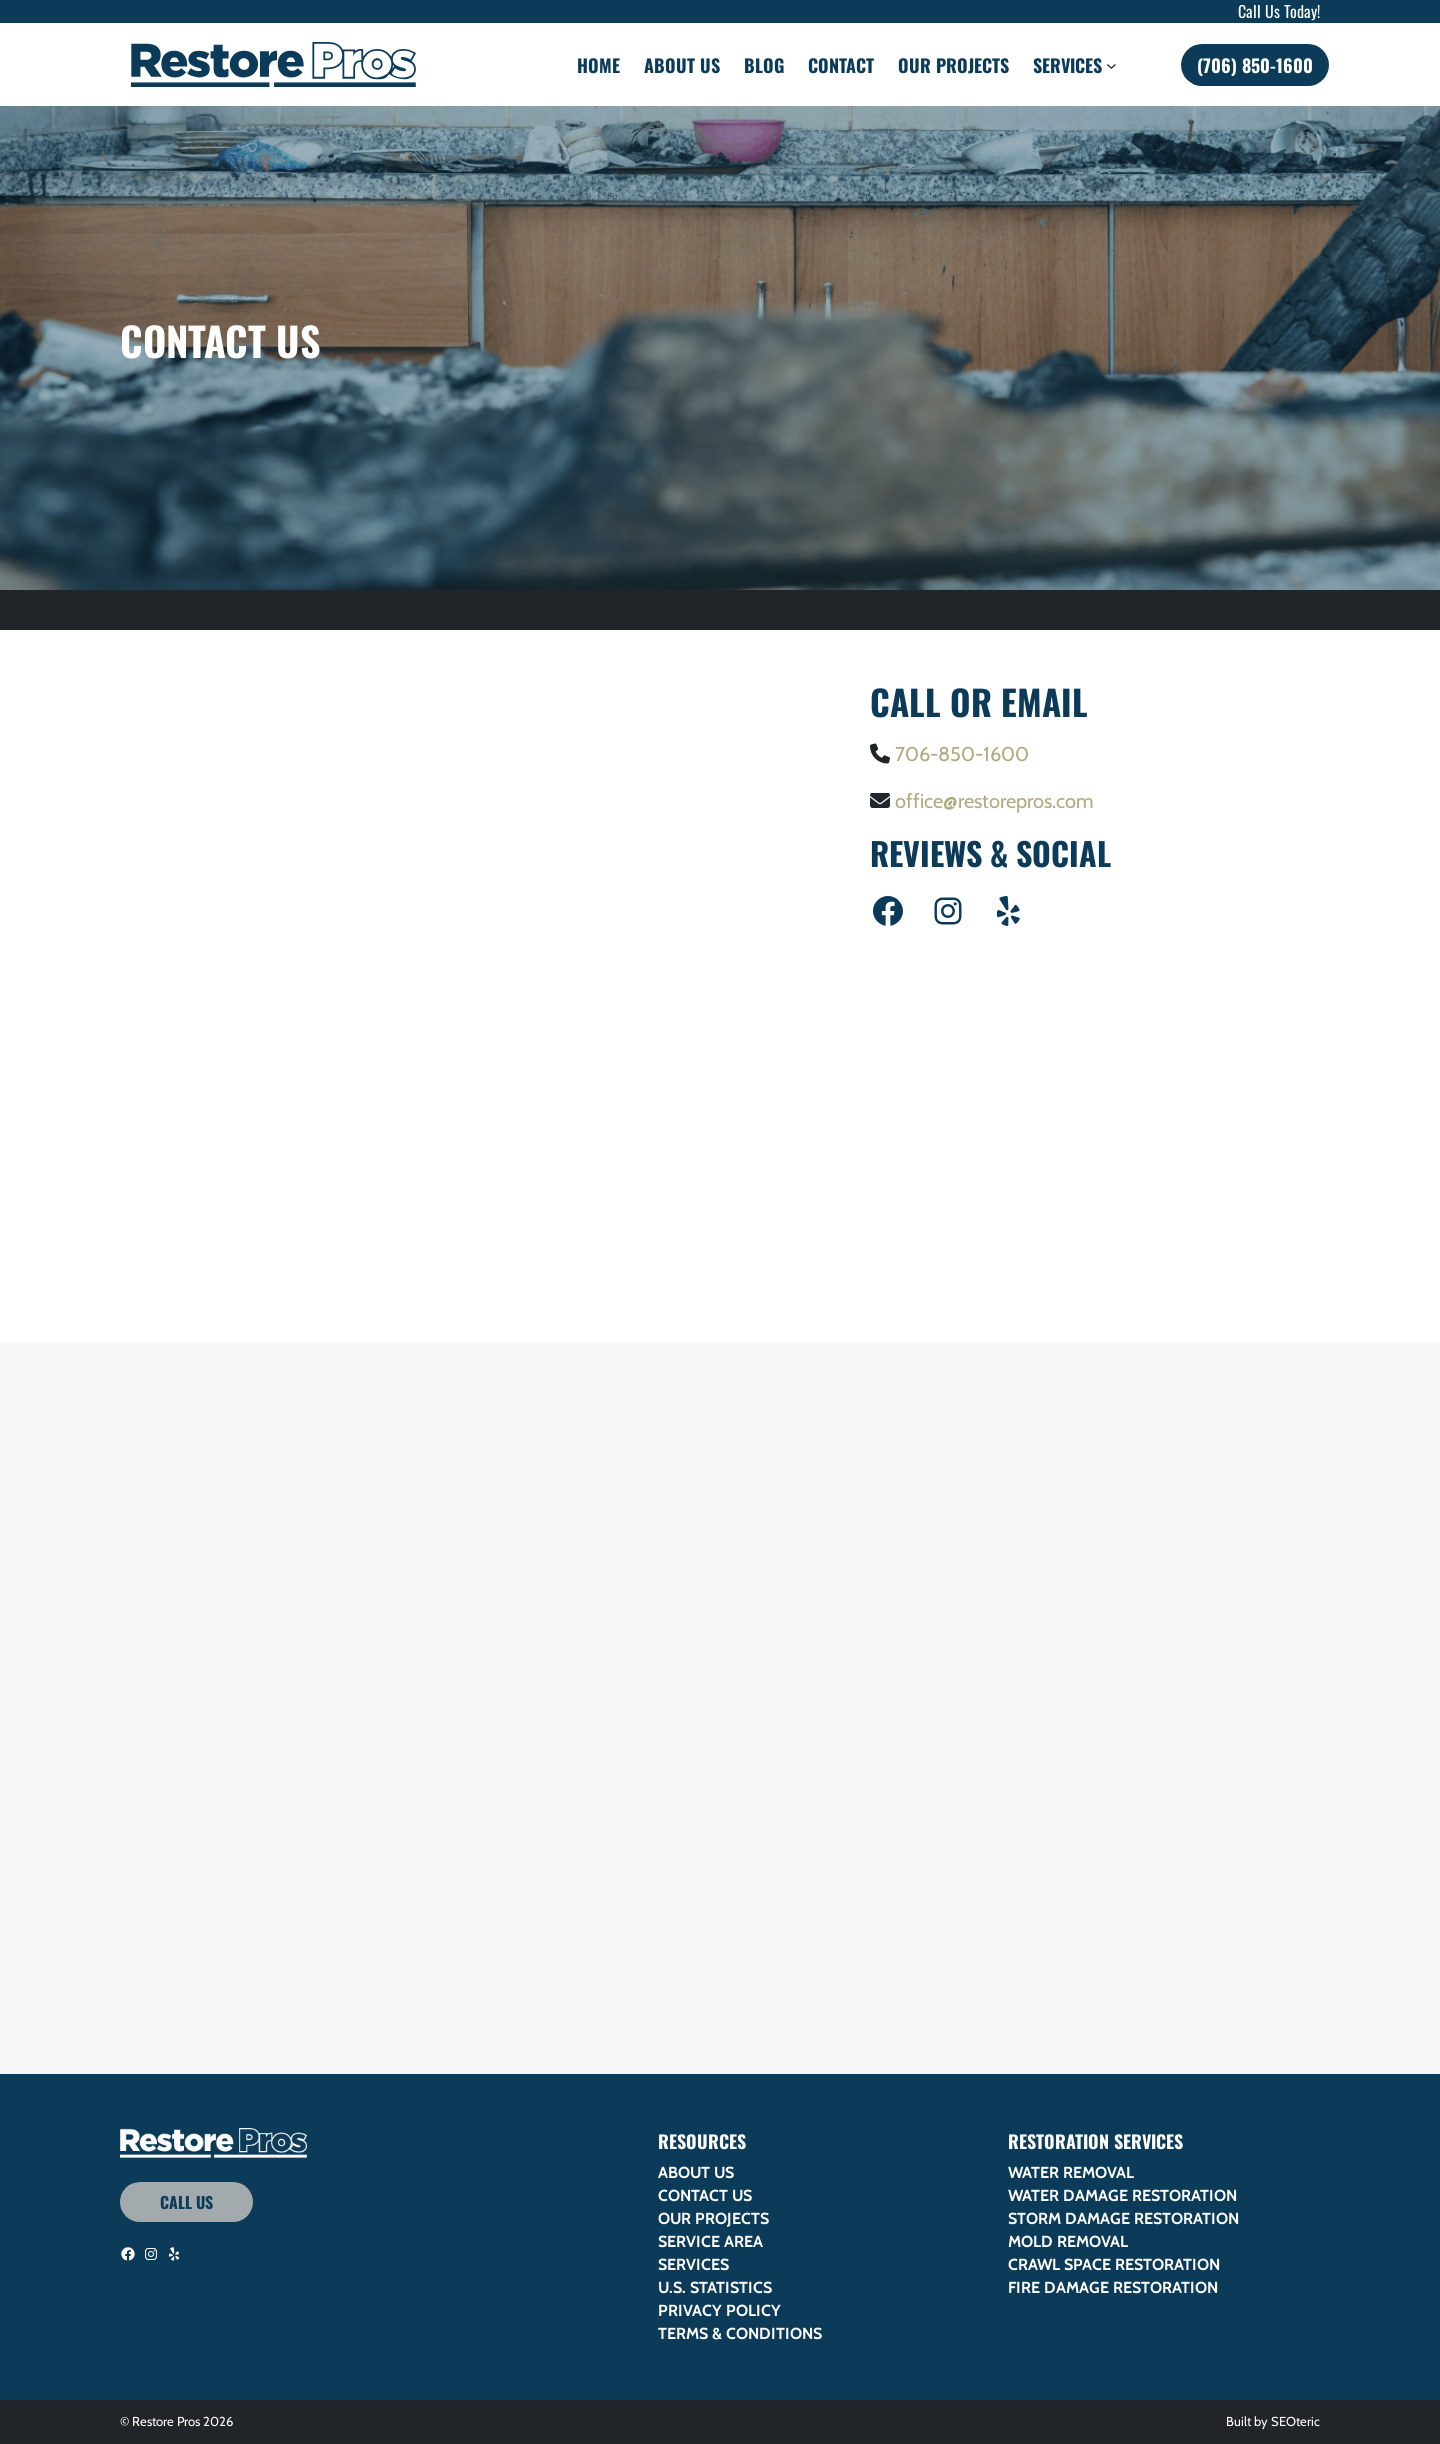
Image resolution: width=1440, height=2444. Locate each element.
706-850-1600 (962, 754)
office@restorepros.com (994, 801)
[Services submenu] (1111, 64)
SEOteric (1295, 2421)
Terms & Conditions (740, 2333)
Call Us (186, 2202)
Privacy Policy (719, 2310)
